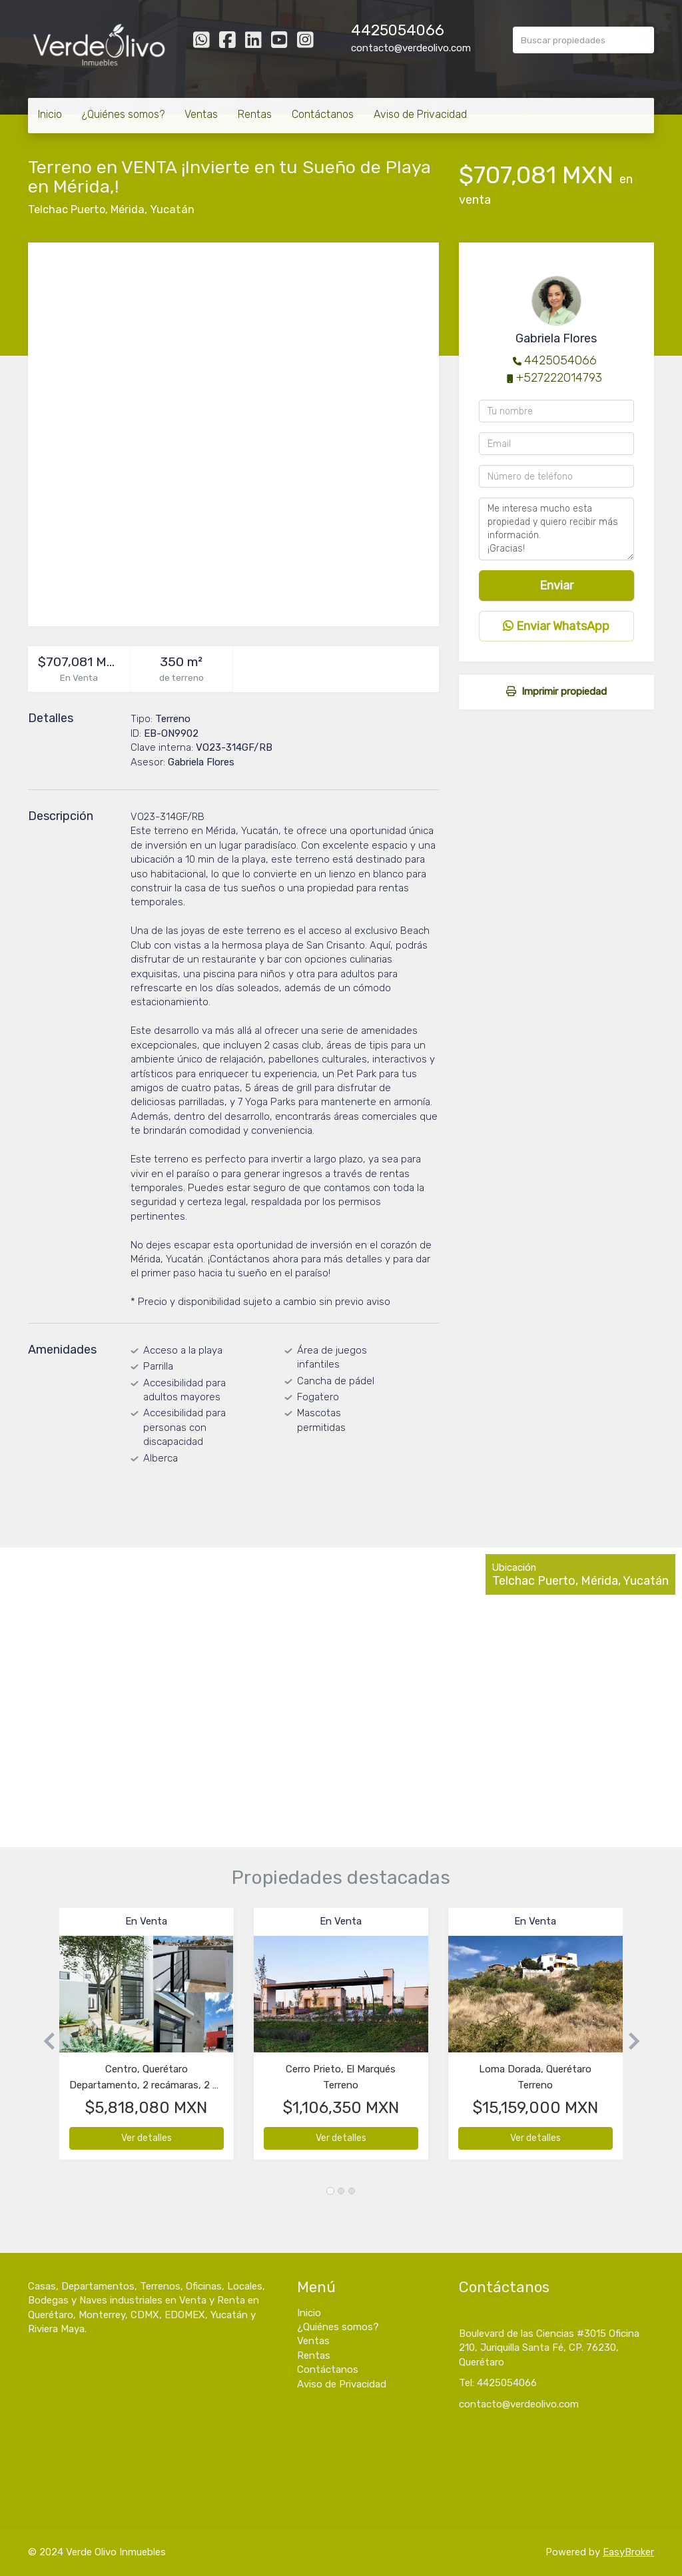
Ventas (201, 114)
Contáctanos (323, 114)
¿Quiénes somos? (123, 114)
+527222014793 (559, 377)
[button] (43, 2040)
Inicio (50, 114)
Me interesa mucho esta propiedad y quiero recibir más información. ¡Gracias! (556, 529)
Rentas (255, 114)
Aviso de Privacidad (420, 114)
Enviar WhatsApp (556, 626)
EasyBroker (628, 2552)
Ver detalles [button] (146, 2138)
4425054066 (397, 30)
